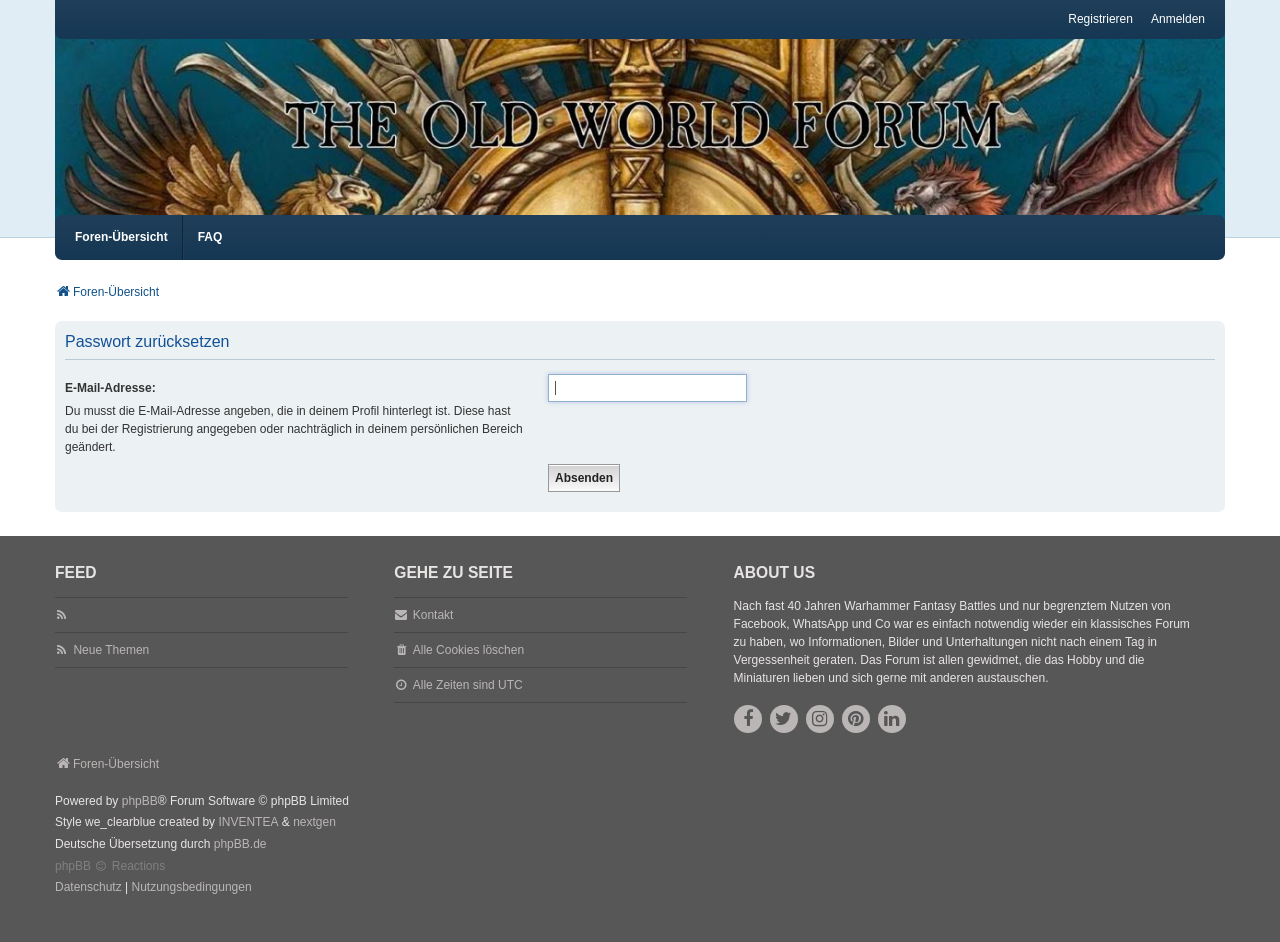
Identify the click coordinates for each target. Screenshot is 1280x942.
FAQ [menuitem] (210, 255)
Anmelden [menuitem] (1178, 19)
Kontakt (433, 633)
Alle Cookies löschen (468, 668)
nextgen (314, 840)
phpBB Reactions (110, 884)
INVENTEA (248, 840)
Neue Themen (111, 668)
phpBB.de (240, 862)
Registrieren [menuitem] (1100, 19)
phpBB (140, 819)
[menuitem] (88, 906)
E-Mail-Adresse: (110, 406)
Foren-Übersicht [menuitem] (121, 255)
